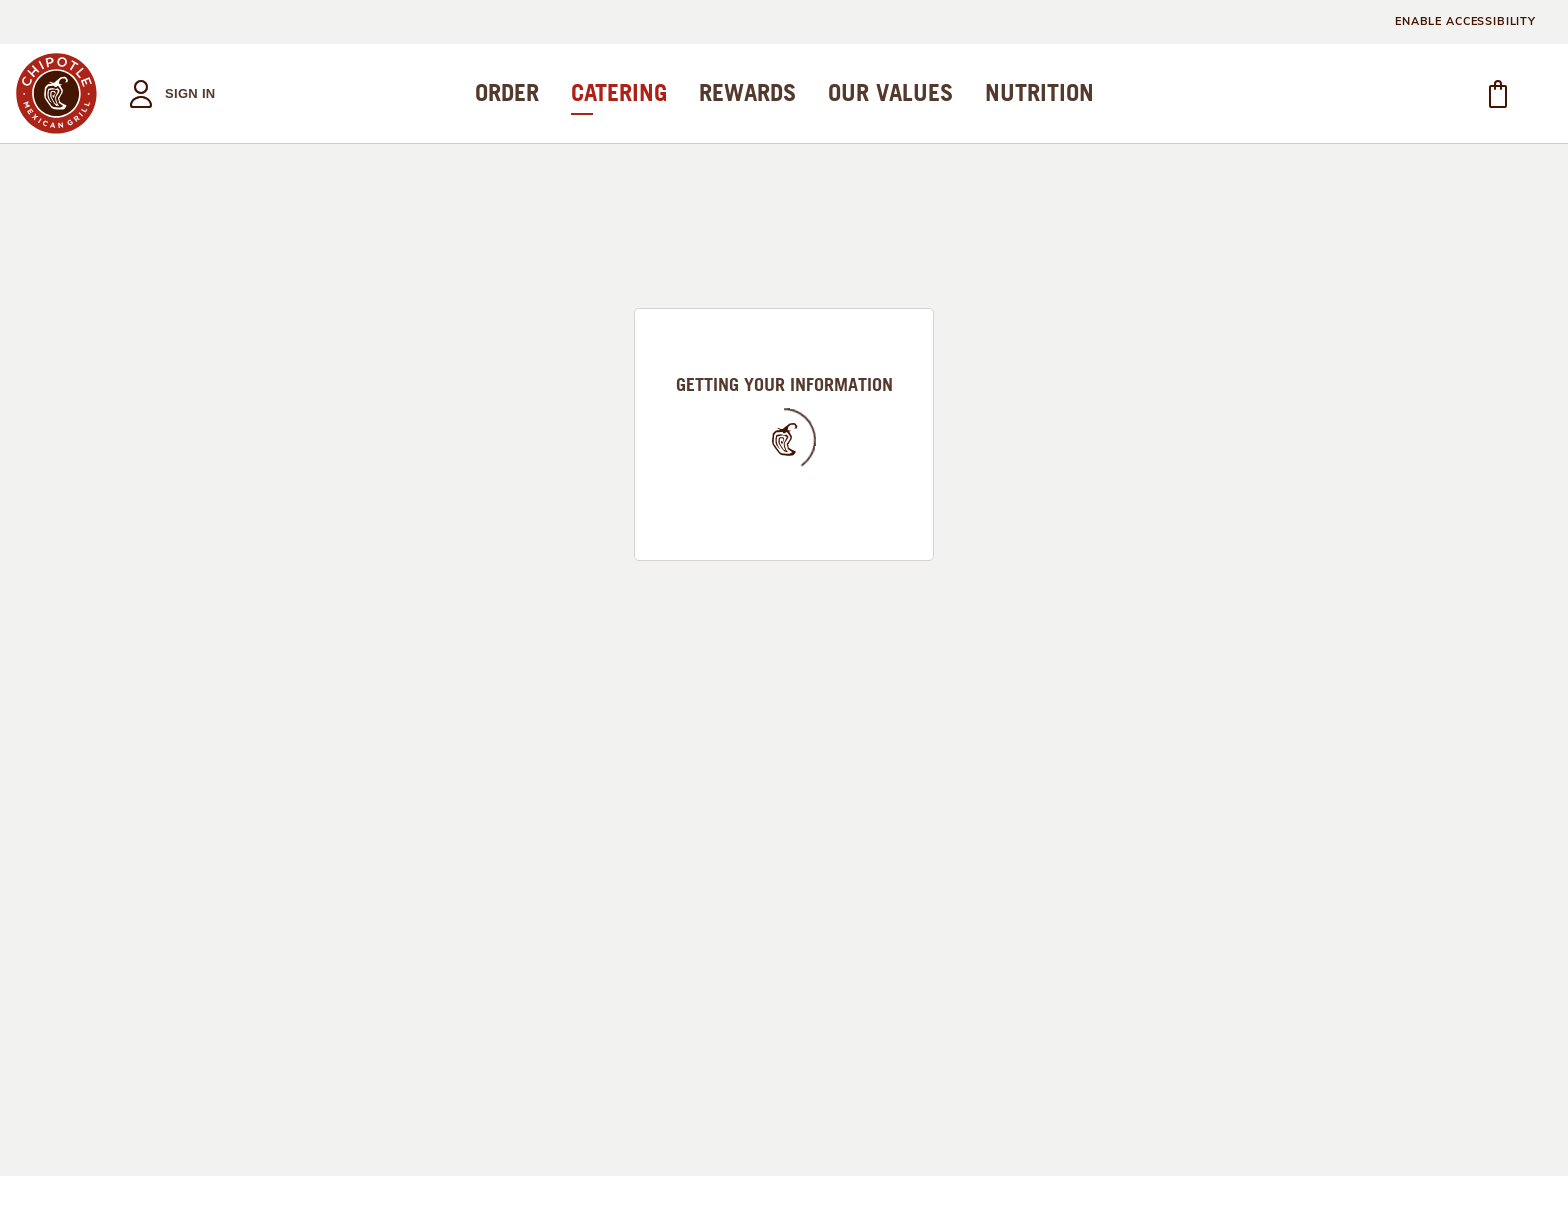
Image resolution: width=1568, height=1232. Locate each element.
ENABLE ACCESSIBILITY (1465, 21)
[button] (166, 93)
